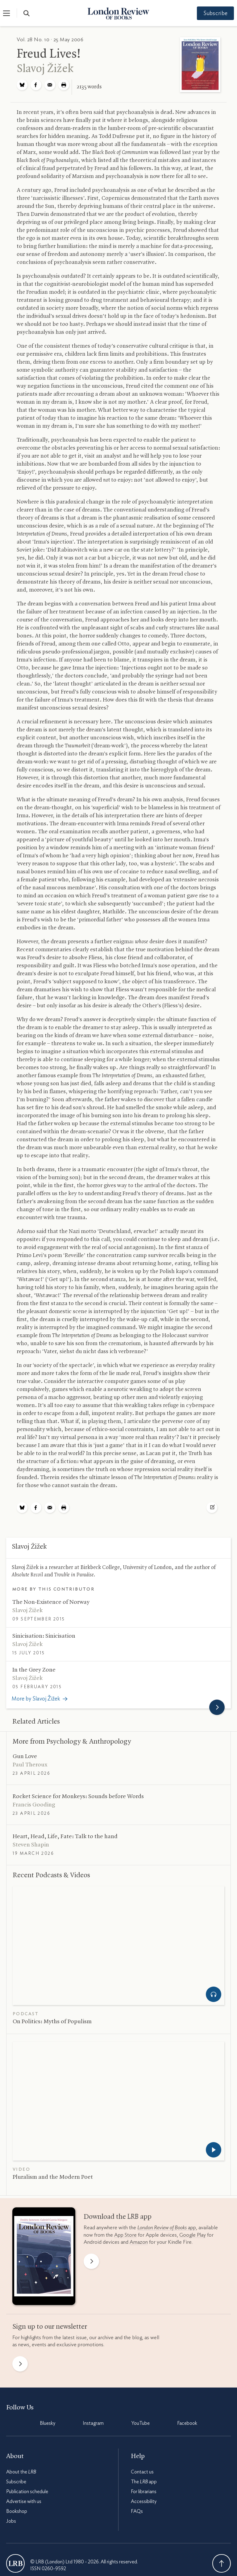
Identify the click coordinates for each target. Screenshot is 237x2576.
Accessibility (143, 2501)
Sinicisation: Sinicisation (43, 1636)
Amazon (139, 2242)
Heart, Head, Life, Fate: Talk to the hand (65, 1837)
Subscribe (212, 13)
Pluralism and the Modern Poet (53, 2177)
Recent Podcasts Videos (51, 1875)
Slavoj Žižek (45, 69)
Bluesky (47, 2423)
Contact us (142, 2471)
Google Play (192, 2235)
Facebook (187, 2423)
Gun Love (25, 1756)
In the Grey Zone (34, 1670)
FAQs (137, 2511)
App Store (125, 2235)
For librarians (143, 2491)
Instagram (93, 2423)
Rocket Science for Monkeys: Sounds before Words (78, 1796)
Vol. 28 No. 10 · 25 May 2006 (50, 39)
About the (21, 2471)
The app (144, 2481)
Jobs (11, 2521)
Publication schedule (27, 2491)
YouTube (140, 2423)
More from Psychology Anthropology (72, 1741)
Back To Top (221, 2563)
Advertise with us (23, 2501)
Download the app (118, 2217)
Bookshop (16, 2511)
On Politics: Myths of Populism (52, 2022)
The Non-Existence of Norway (50, 1602)
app (166, 2227)
